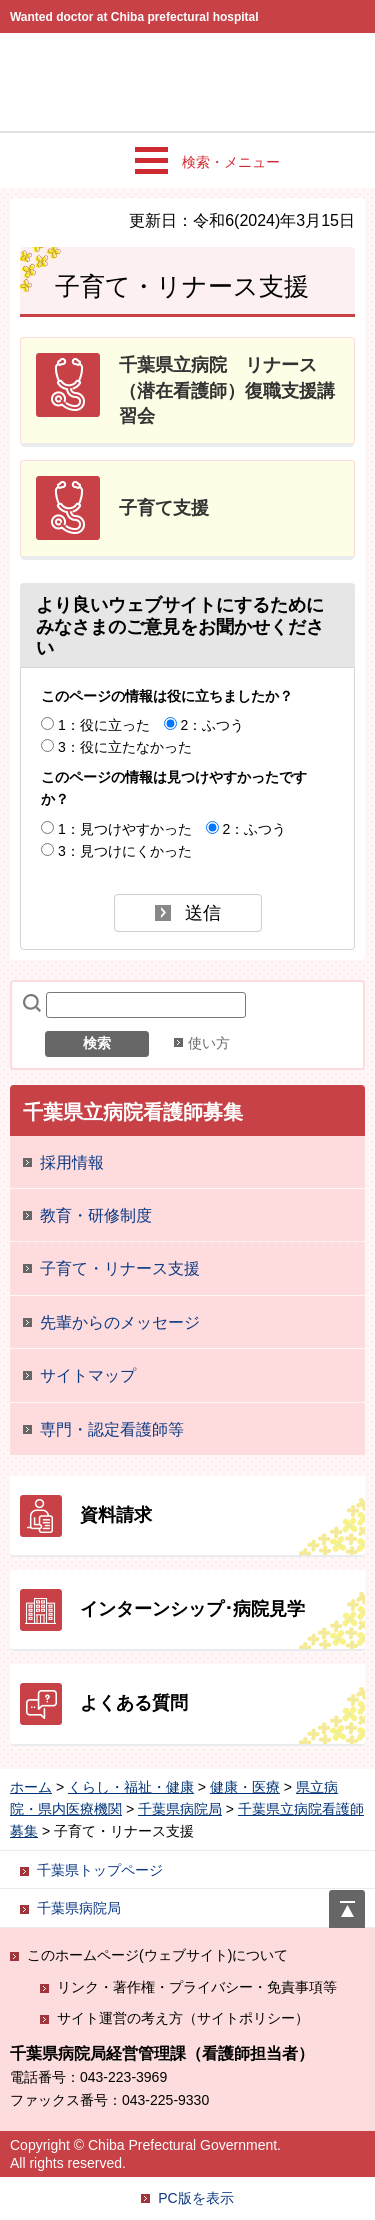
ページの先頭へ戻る (347, 1901)
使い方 (209, 1043)
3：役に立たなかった (125, 747)
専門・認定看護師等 (112, 1429)
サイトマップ (88, 1375)
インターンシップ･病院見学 (192, 1609)
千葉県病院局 (180, 1809)
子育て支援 (164, 508)
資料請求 (116, 1515)
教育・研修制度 (96, 1215)
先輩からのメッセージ (120, 1322)
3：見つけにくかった (125, 851)
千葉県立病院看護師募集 (133, 1112)
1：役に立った (104, 725)
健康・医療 (245, 1787)
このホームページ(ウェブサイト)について (157, 1955)
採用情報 (72, 1162)
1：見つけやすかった (125, 829)
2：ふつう (213, 725)
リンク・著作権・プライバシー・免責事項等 (197, 1987)
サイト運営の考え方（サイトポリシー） (183, 2018)
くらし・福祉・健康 (131, 1787)
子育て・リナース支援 (120, 1268)
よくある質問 (134, 1703)
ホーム (31, 1787)
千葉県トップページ (100, 1870)
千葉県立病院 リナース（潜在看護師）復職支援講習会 (227, 390)
